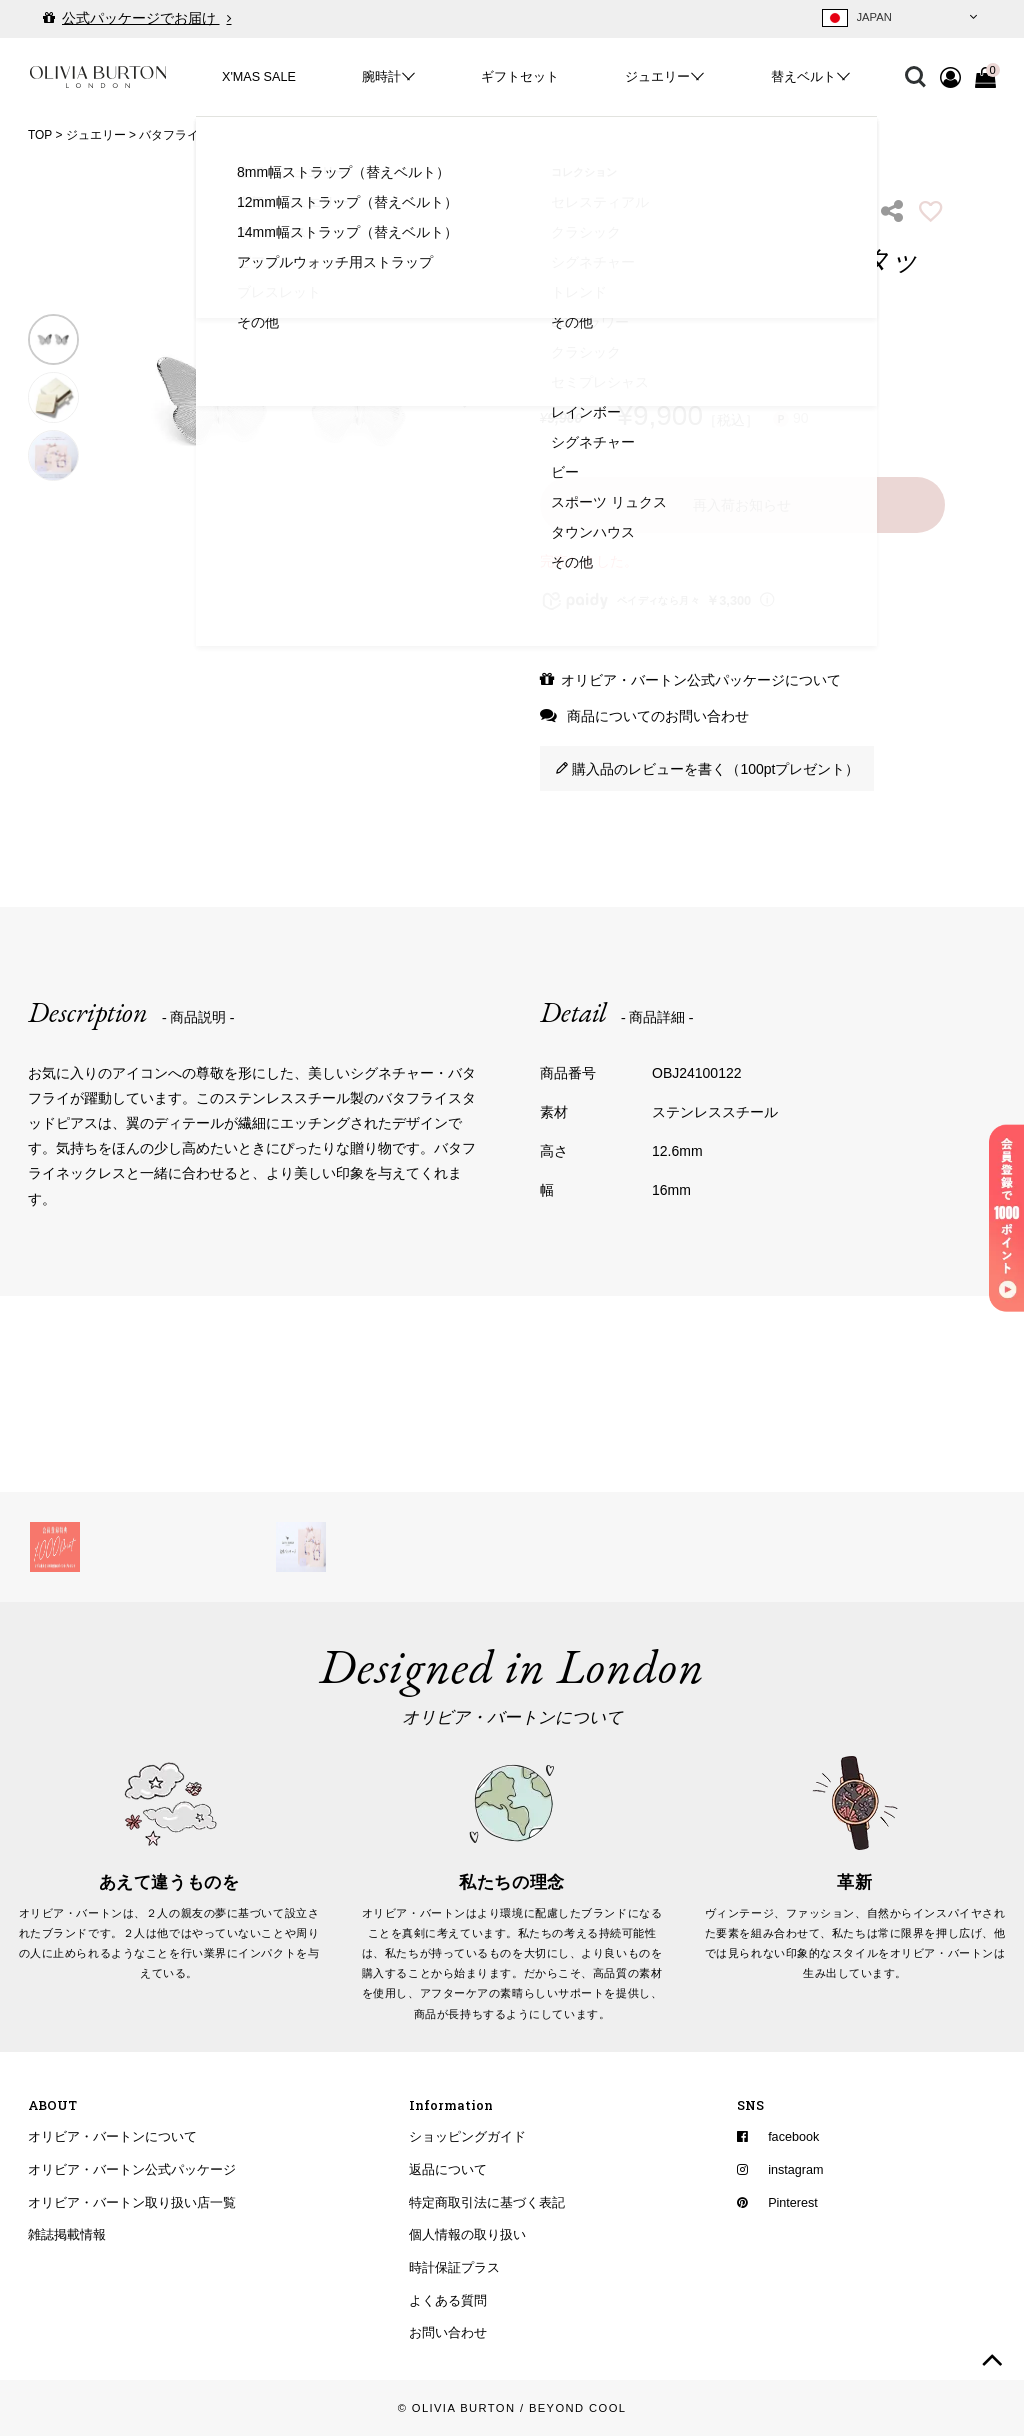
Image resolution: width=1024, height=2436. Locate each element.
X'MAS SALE (259, 77)
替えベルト (803, 77)
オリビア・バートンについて (112, 2137)
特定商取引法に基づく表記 (487, 2203)
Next (469, 398)
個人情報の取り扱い (467, 2235)
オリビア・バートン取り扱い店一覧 (132, 2203)
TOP (40, 135)
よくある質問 (448, 2301)
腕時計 (381, 77)
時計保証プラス (454, 2268)
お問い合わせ (448, 2333)
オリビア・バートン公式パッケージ (132, 2170)
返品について (448, 2170)
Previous (109, 398)
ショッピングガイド (467, 2137)
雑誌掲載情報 (67, 2235)
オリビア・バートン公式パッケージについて (701, 680)
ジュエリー (657, 77)
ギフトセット (520, 77)
